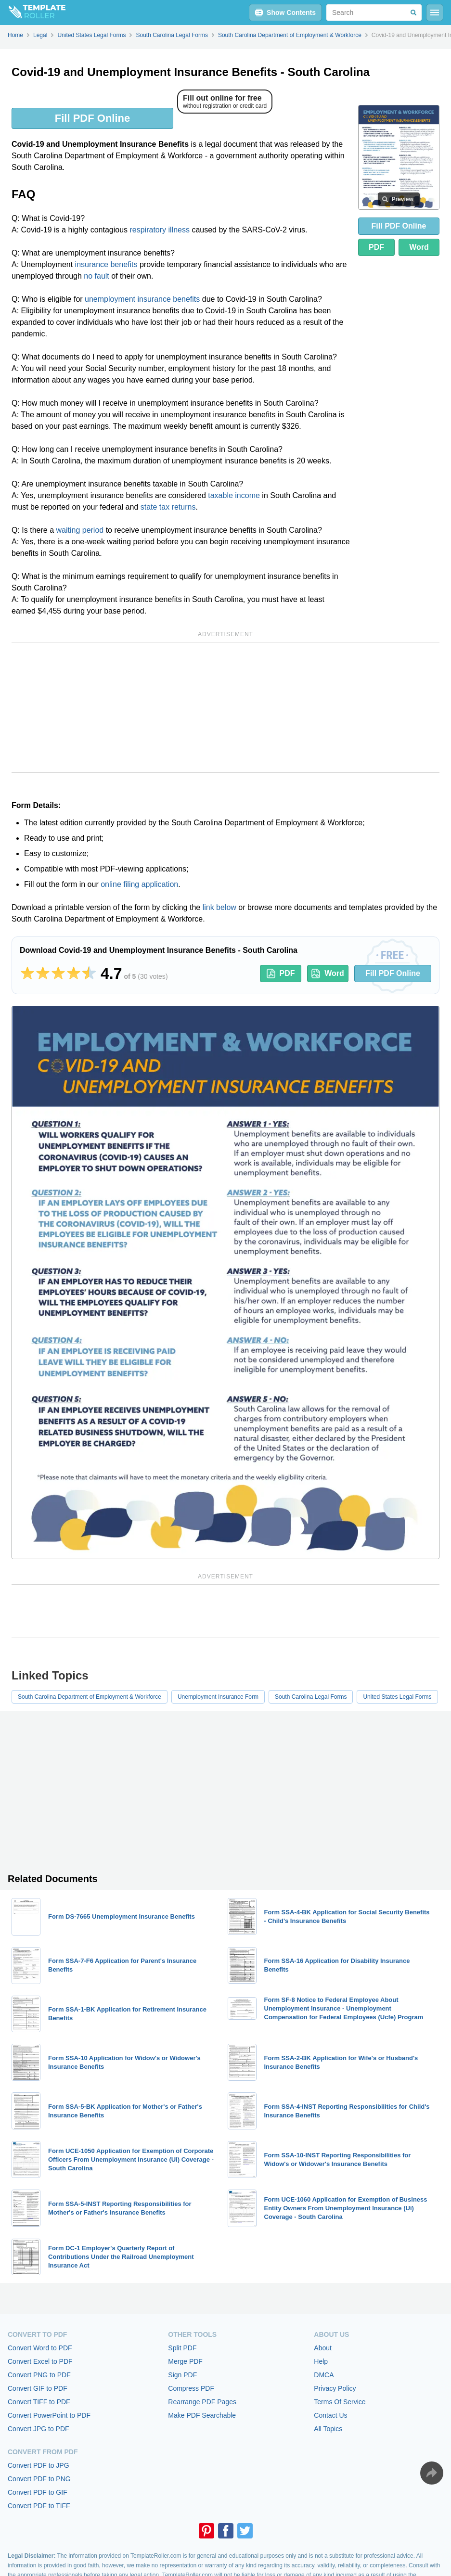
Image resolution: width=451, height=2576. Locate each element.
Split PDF (182, 2348)
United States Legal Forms (397, 1696)
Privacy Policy (335, 2388)
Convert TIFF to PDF (39, 2402)
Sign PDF (182, 2375)
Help (321, 2361)
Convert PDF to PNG (39, 2479)
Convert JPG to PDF (38, 2429)
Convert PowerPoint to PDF (49, 2415)
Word (419, 247)
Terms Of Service (339, 2402)
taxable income (234, 495)
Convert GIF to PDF (37, 2388)
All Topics (328, 2429)
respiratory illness (159, 230)
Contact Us (330, 2415)
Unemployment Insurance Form (218, 1696)
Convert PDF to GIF (37, 2492)
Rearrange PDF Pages (202, 2402)
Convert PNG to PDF (39, 2375)
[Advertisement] (225, 707)
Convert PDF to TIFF (39, 2506)
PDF (376, 247)
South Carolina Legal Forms (311, 1696)
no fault (96, 276)
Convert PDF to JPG (38, 2465)
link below (219, 907)
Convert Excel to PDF (40, 2361)
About (323, 2348)
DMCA (324, 2375)
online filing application (139, 884)
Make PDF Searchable (202, 2415)
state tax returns (168, 507)
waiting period (79, 530)
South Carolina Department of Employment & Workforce (89, 1696)
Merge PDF (185, 2361)
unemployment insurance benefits (142, 299)
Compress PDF (191, 2388)
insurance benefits (106, 264)
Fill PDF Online (92, 118)
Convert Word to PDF (40, 2348)
